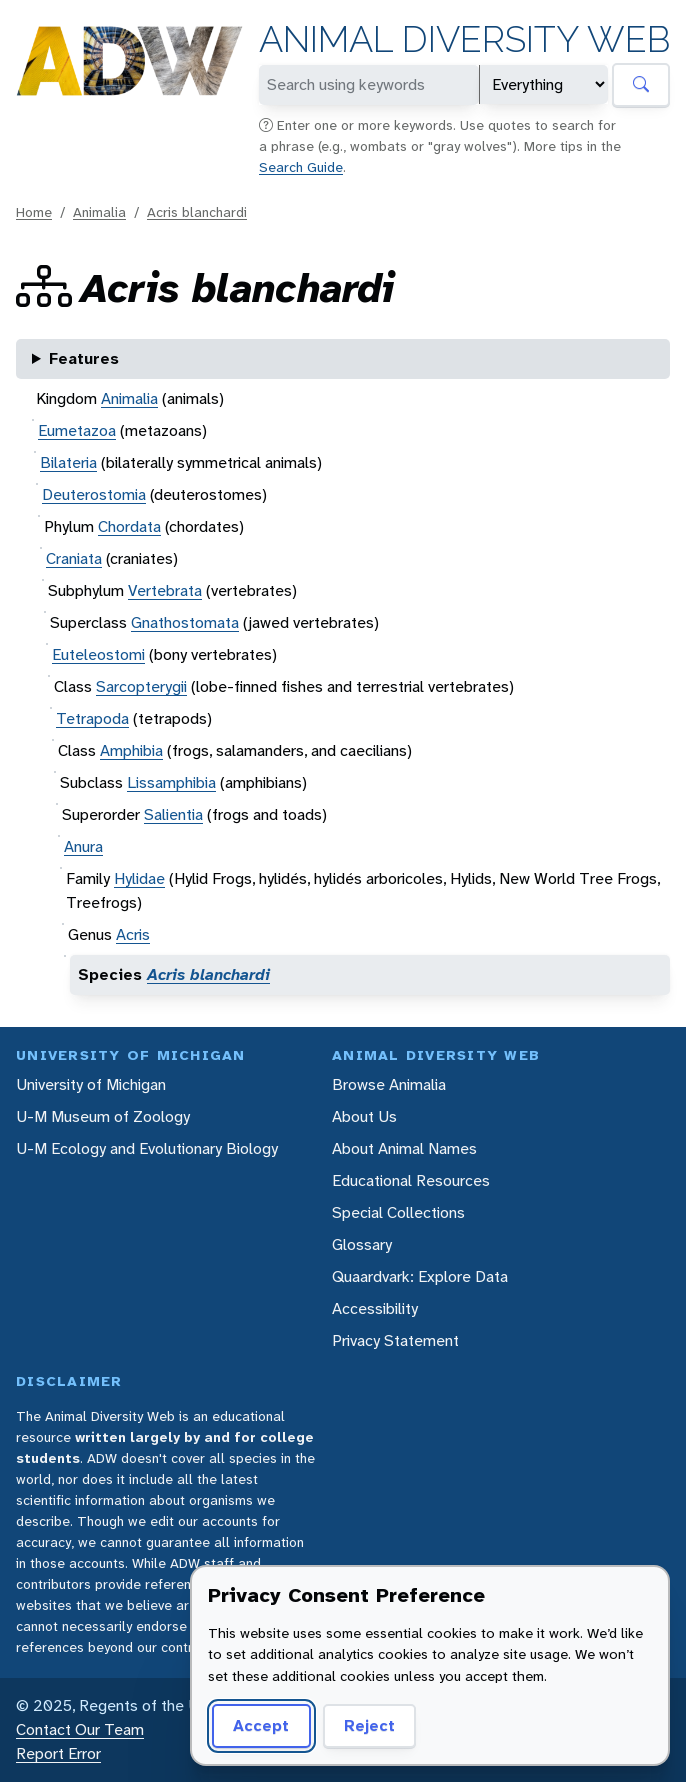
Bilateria (68, 462)
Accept (261, 1725)
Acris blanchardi (197, 212)
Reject (369, 1725)
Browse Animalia (389, 1084)
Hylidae (139, 878)
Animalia (99, 212)
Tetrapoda (92, 718)
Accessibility (375, 1308)
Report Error (58, 1753)
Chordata (129, 526)
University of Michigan (91, 1084)
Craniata (74, 558)
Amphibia (131, 750)
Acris (133, 934)
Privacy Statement (395, 1340)
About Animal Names (404, 1148)
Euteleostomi (98, 654)
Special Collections (398, 1212)
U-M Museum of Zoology (103, 1116)
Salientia (173, 814)
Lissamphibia (171, 782)
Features (84, 358)
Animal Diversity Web (464, 39)
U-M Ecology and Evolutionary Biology (147, 1148)
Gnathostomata (185, 622)
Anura (83, 846)
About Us (364, 1116)
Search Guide (301, 167)
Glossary (362, 1244)
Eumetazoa (77, 430)
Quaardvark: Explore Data (420, 1276)
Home (34, 212)
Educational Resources (411, 1180)
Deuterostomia (94, 494)
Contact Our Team (80, 1729)
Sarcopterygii (141, 686)
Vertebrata (165, 590)
